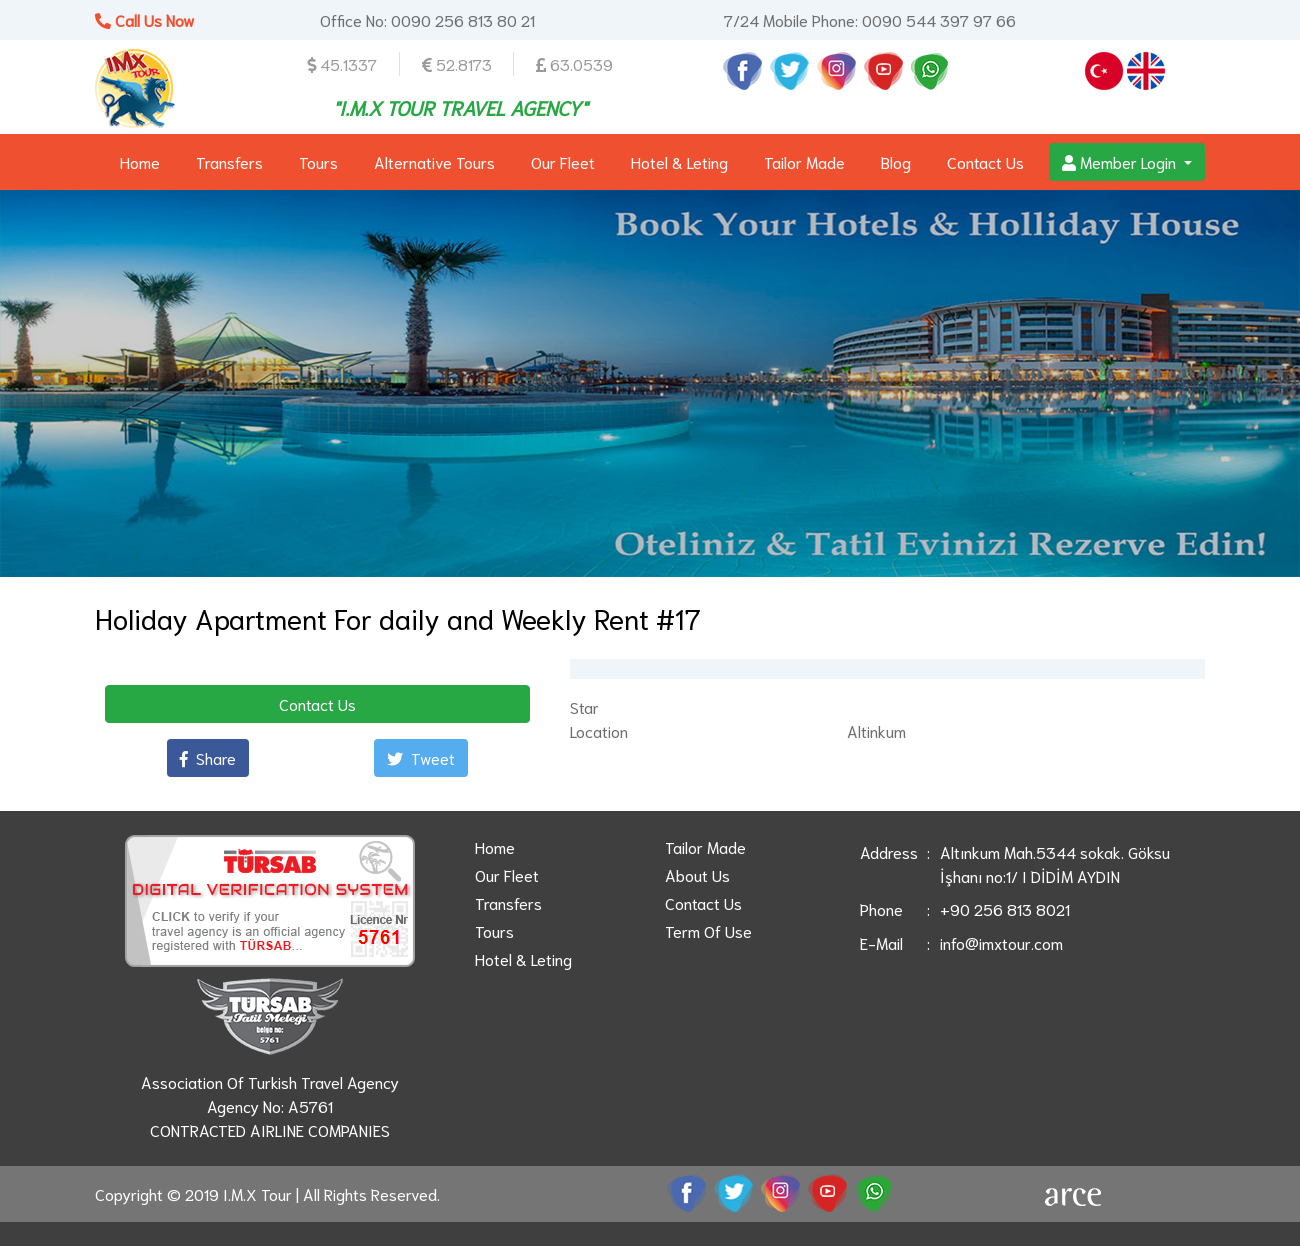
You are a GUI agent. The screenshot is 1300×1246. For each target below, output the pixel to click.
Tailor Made (804, 161)
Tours (318, 161)
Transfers (229, 161)
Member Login (1121, 161)
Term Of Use (708, 930)
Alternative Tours (434, 161)
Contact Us (985, 161)
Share (208, 757)
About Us (697, 874)
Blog (896, 161)
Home (140, 161)
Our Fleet (563, 161)
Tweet (421, 757)
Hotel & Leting (679, 161)
